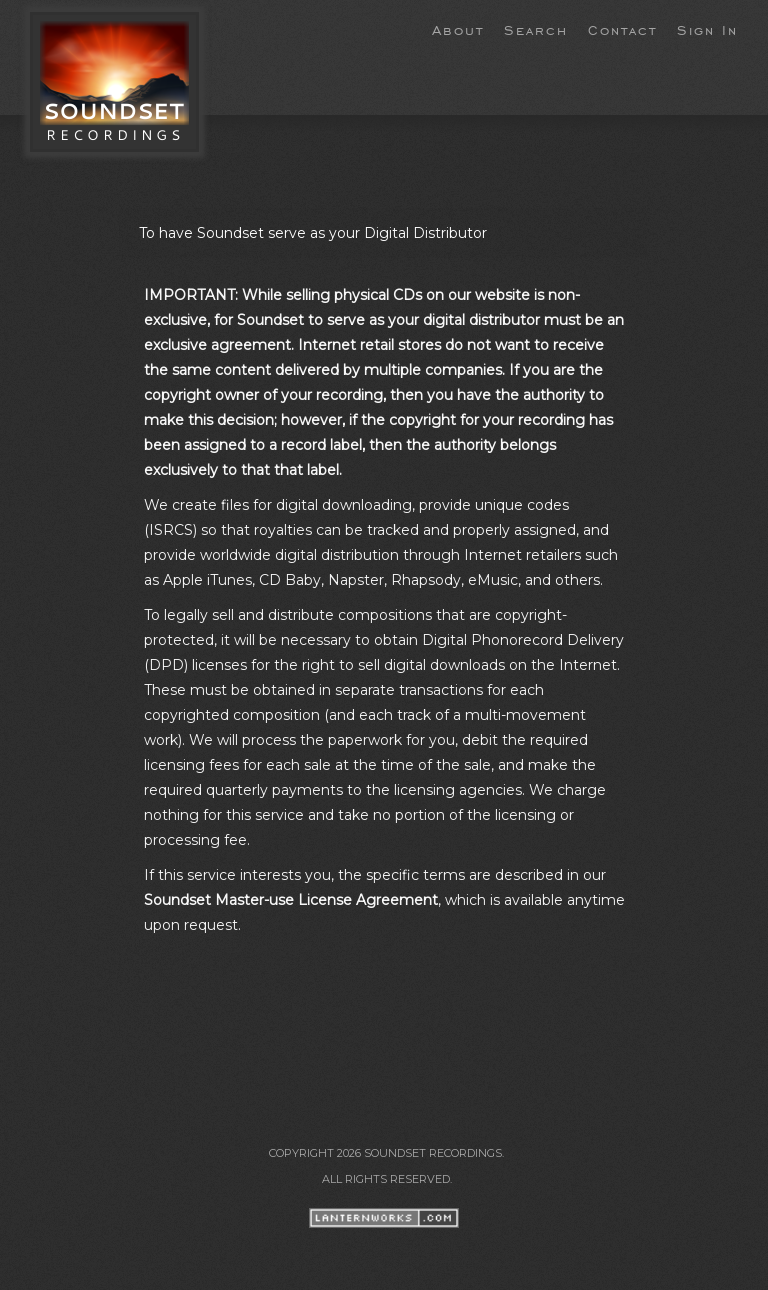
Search (536, 29)
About (458, 29)
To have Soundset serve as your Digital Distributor (313, 233)
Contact (622, 29)
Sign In (707, 29)
